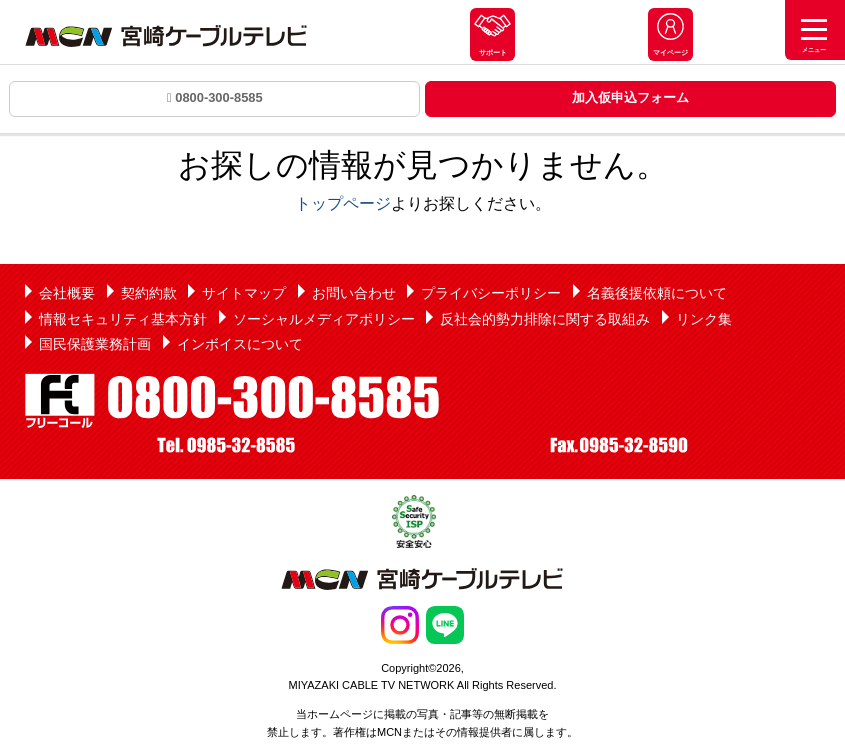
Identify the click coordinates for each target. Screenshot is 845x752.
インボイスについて (240, 344)
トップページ (343, 203)
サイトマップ (244, 293)
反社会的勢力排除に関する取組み (545, 319)
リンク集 (704, 319)
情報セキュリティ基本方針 (123, 319)
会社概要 (67, 293)
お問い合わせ (354, 293)
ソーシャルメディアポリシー (324, 319)
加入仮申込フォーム (630, 97)
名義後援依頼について (657, 293)
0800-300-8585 (215, 97)
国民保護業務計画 (95, 344)
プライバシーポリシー (491, 293)
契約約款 (149, 293)
